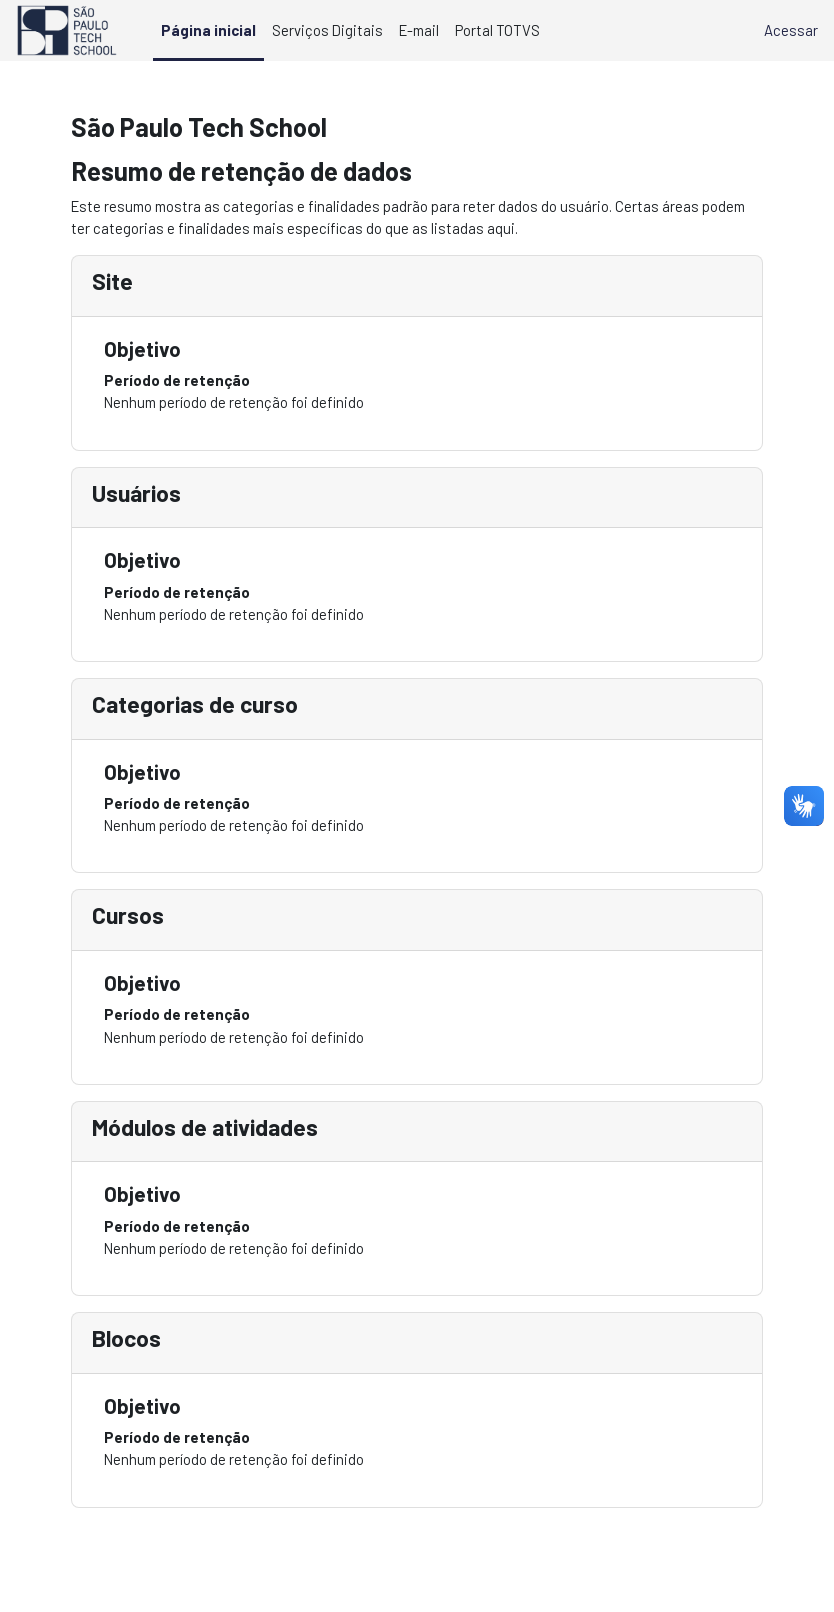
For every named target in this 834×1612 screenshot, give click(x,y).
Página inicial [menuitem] (208, 30)
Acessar (791, 30)
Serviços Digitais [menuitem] (327, 30)
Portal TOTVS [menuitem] (497, 30)
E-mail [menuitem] (419, 30)
